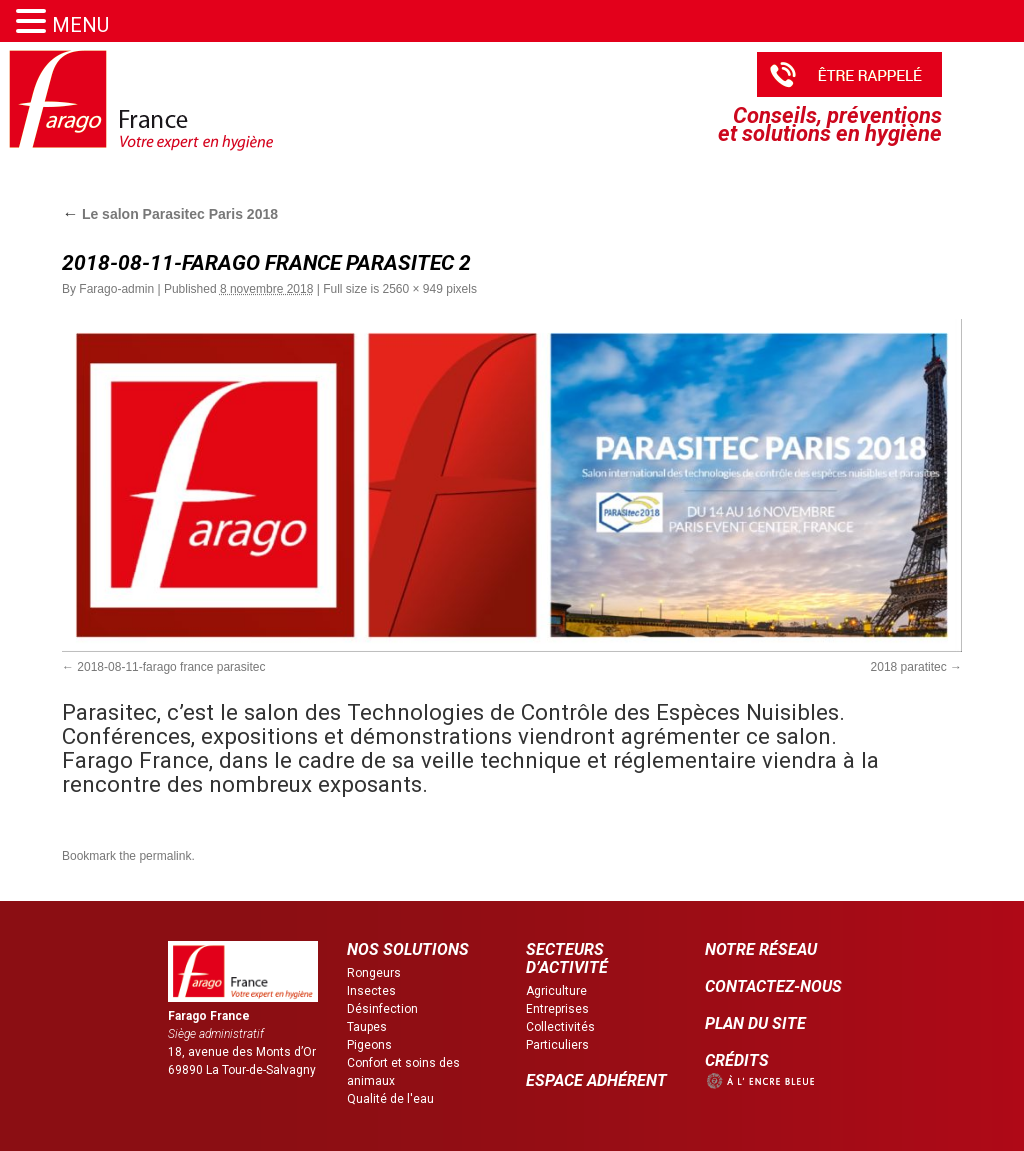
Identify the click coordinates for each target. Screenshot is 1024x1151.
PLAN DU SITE (755, 1023)
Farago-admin (116, 289)
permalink (165, 856)
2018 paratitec (909, 667)
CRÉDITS (737, 1060)
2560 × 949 (413, 289)
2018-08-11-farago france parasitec (171, 667)
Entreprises (557, 1009)
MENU (80, 25)
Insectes (371, 991)
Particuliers (557, 1045)
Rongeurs (374, 973)
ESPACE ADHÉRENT (596, 1080)
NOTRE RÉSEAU (761, 949)
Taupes (367, 1027)
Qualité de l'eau (390, 1099)
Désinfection (382, 1009)
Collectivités (560, 1027)
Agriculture (556, 991)
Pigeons (369, 1045)
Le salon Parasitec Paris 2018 (170, 214)
